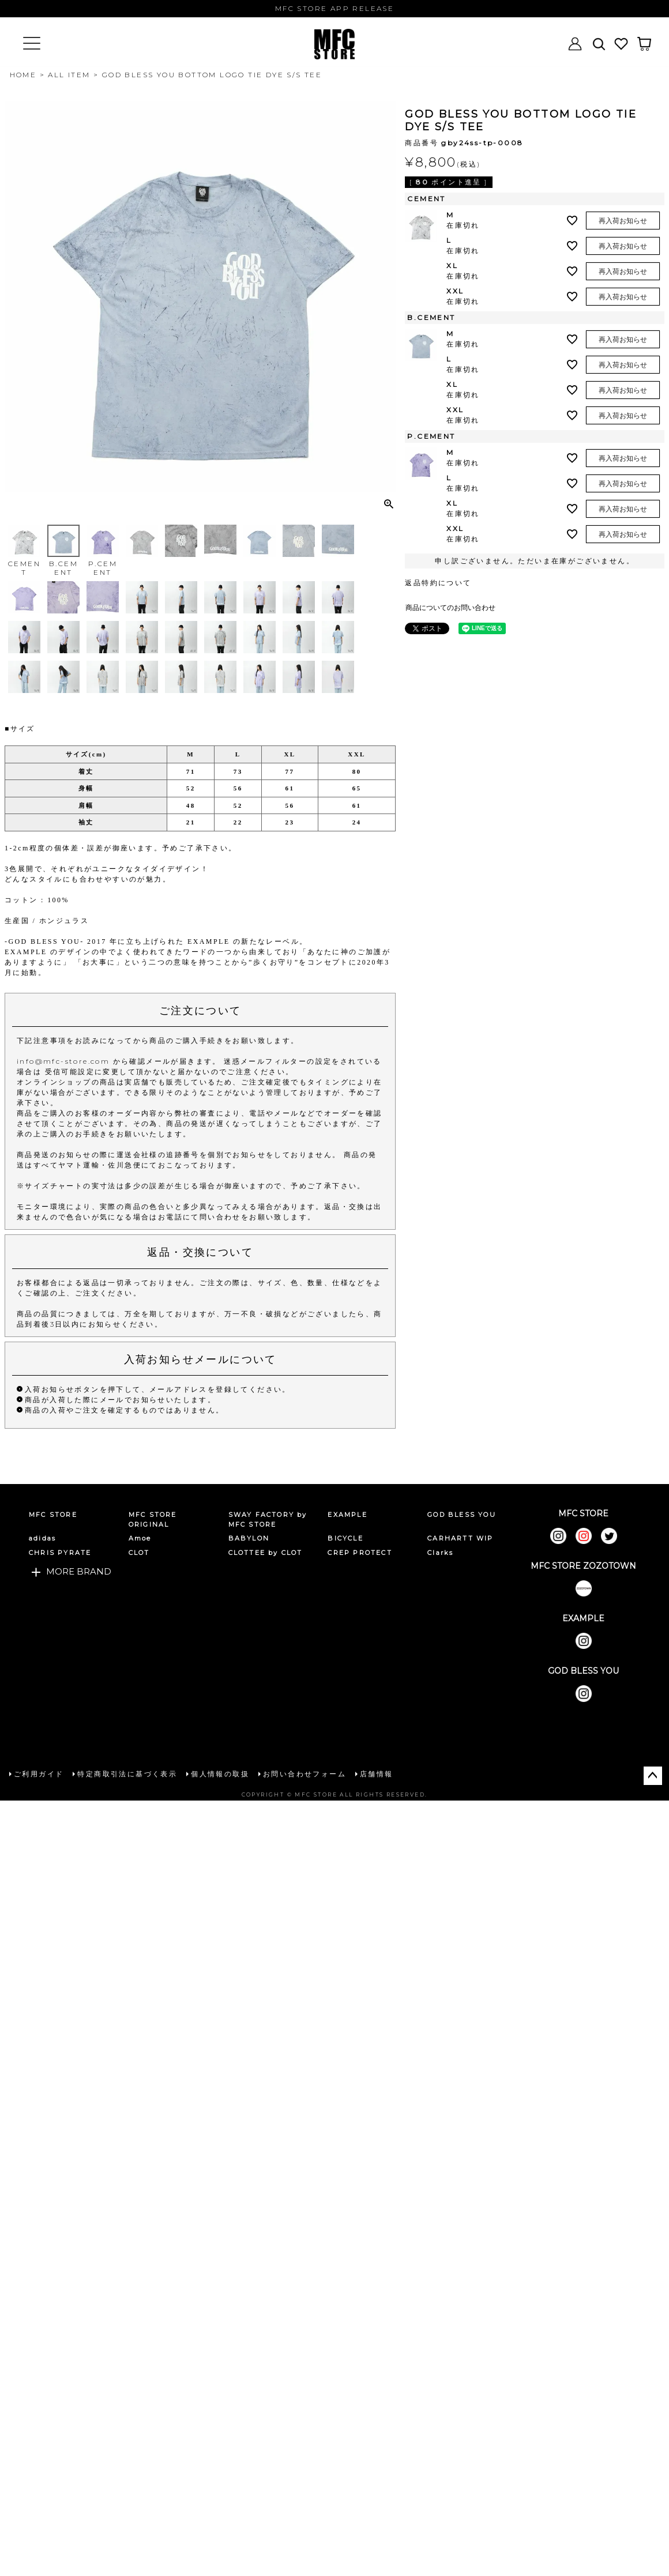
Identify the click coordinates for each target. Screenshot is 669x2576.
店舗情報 (376, 1773)
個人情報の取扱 (220, 1773)
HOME (23, 74)
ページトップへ (653, 1776)
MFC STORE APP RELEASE (334, 8)
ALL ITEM (69, 74)
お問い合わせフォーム (304, 1773)
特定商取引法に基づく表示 (127, 1773)
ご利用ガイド (38, 1773)
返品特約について (438, 582)
